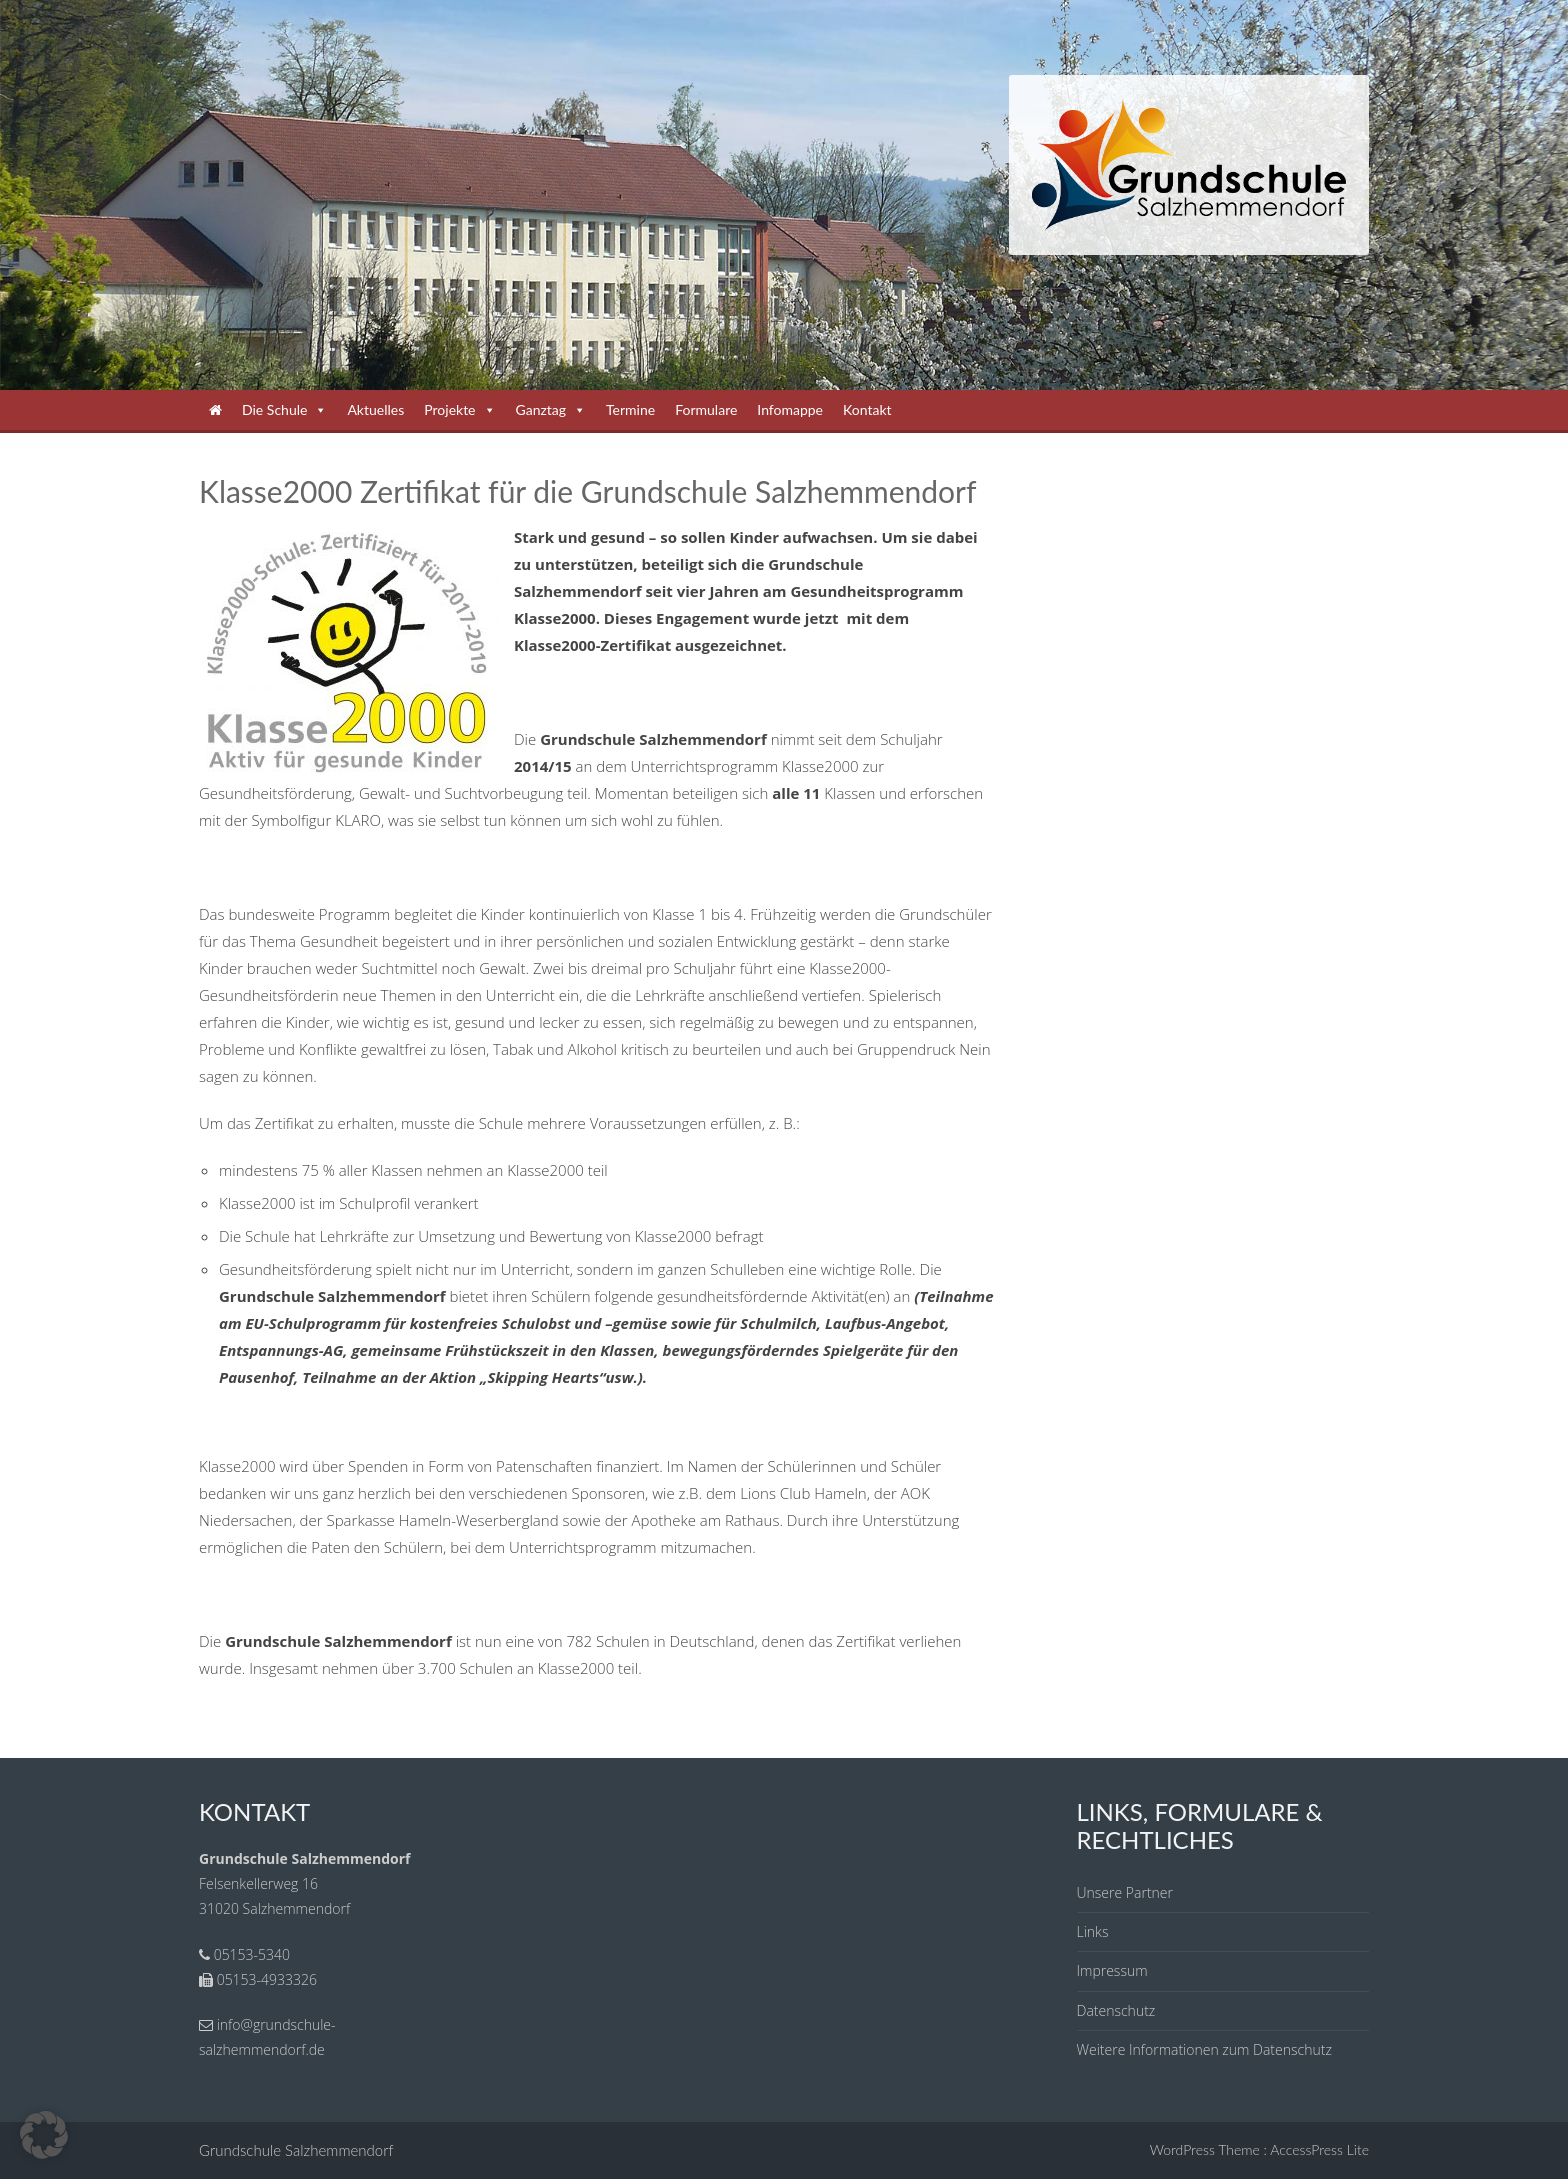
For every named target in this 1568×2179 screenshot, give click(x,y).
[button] (44, 2135)
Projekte (459, 410)
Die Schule (284, 410)
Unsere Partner (1125, 1892)
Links (1093, 1931)
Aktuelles (375, 409)
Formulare (706, 409)
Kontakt (867, 409)
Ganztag (551, 410)
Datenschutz (1116, 2010)
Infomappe (790, 409)
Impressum (1112, 1970)
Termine (630, 409)
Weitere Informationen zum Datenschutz (1204, 2049)
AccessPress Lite (1319, 2149)
